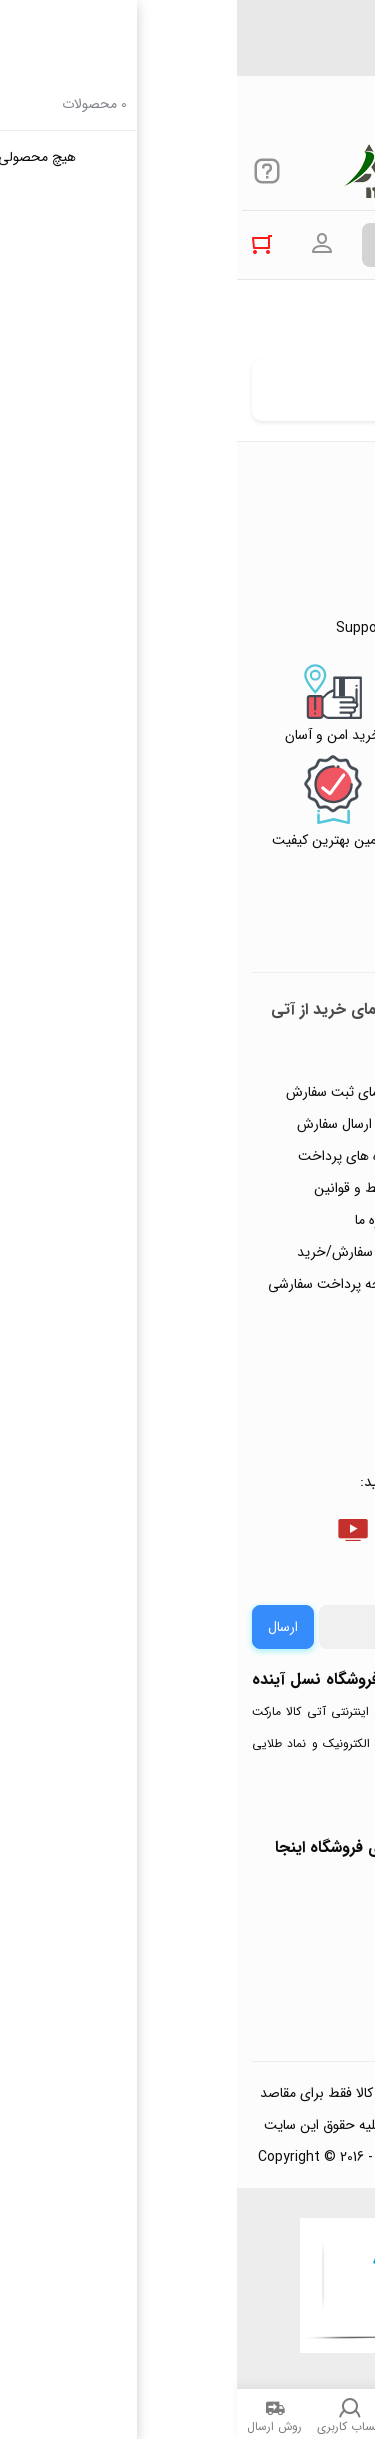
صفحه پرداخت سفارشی (97, 1284)
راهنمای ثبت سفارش (106, 1092)
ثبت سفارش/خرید (111, 1252)
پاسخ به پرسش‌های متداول (291, 1128)
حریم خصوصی (303, 1208)
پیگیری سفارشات (299, 1240)
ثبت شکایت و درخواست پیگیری (296, 1352)
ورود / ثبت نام (303, 1304)
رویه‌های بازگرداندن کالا (280, 1176)
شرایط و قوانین (120, 1188)
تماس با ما (316, 1272)
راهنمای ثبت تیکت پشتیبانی (293, 1064)
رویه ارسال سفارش (111, 1124)
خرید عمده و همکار (291, 1400)
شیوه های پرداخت (112, 1156)
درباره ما (140, 1220)
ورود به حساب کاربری (85, 244)
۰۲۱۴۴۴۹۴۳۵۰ (291, 29)
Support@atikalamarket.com (246, 65)
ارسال (46, 1627)
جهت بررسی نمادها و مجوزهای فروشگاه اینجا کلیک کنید (187, 1863)
